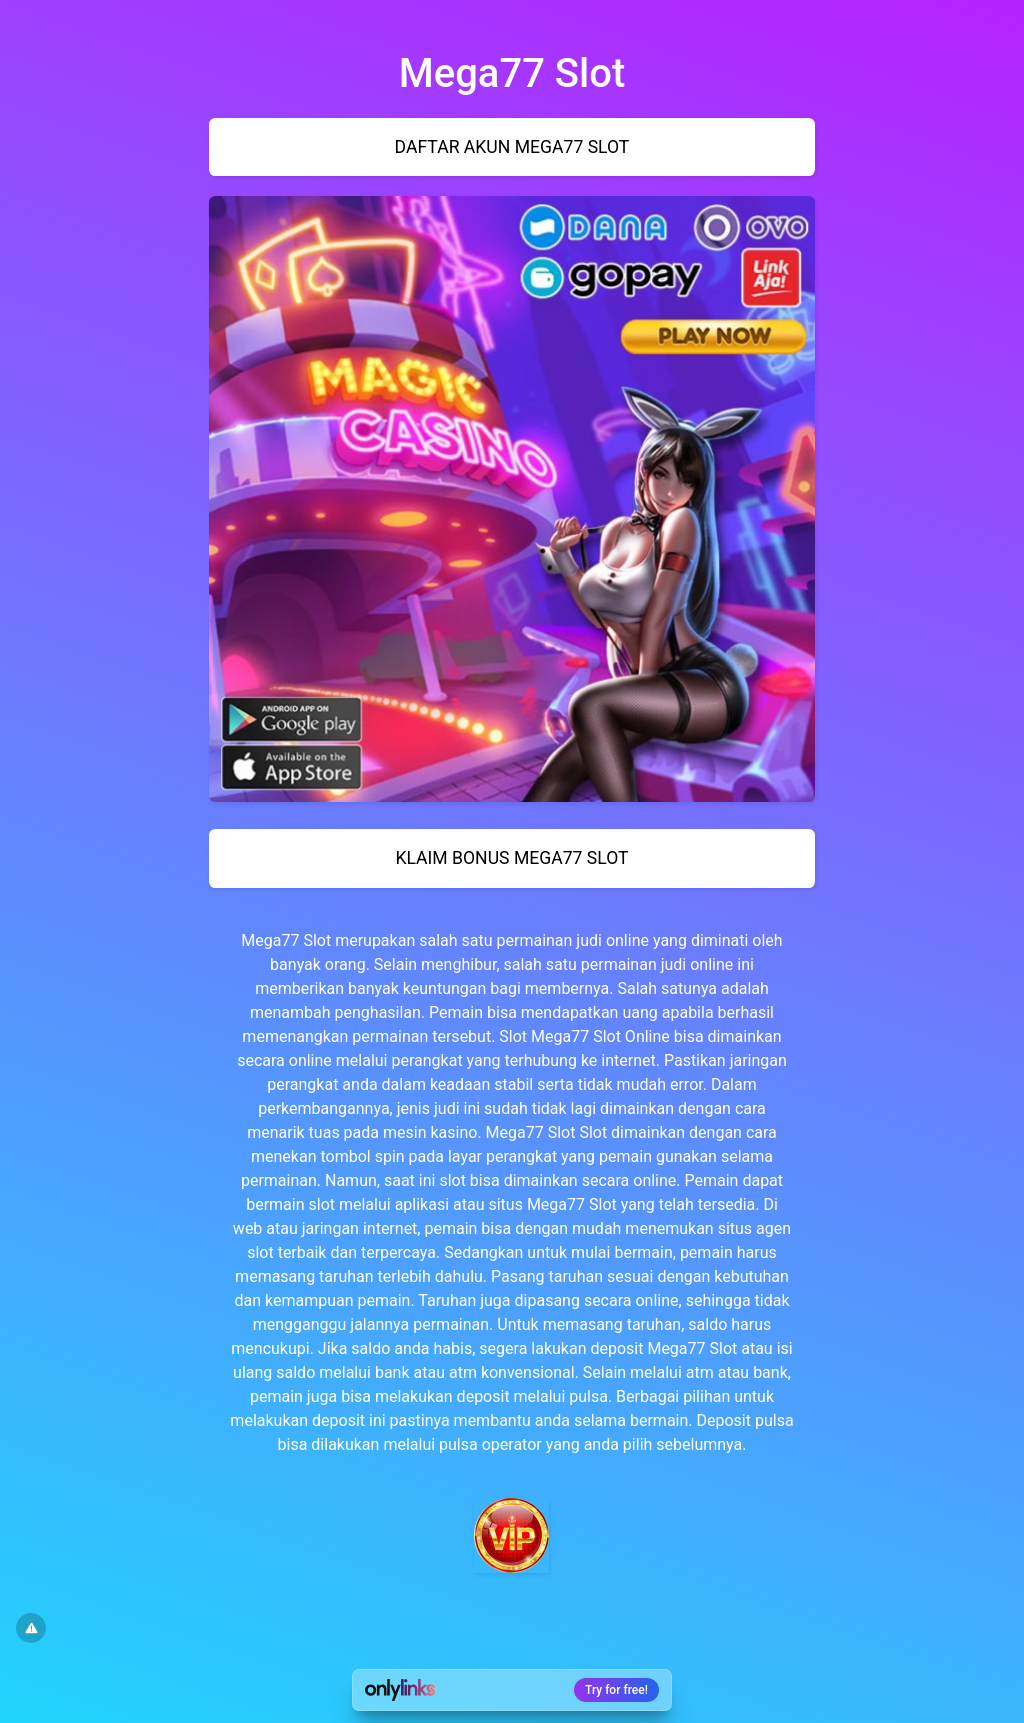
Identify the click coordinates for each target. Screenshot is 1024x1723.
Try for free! (616, 1690)
